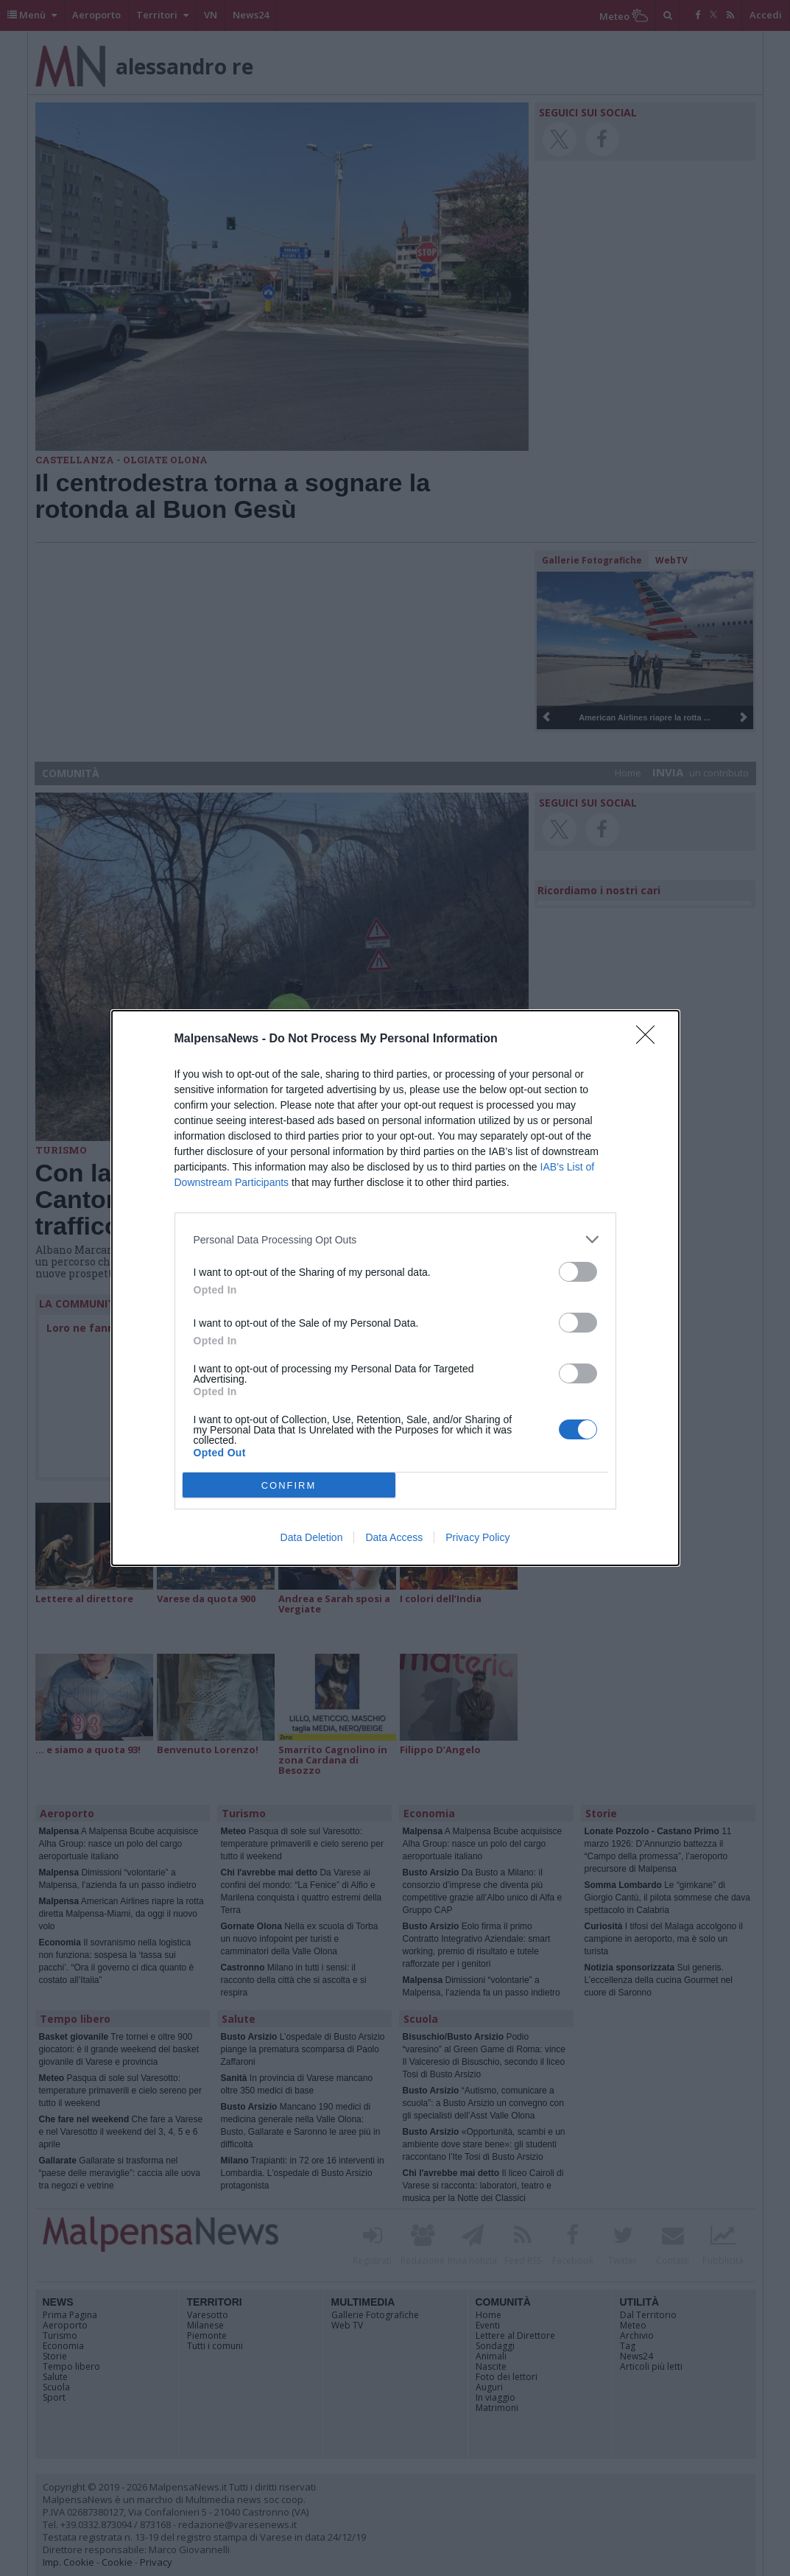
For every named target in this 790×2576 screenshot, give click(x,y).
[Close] (650, 1039)
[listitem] (395, 1239)
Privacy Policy (477, 1537)
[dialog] (395, 1288)
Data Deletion (312, 1537)
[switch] (578, 1272)
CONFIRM (289, 1485)
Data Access (394, 1537)
